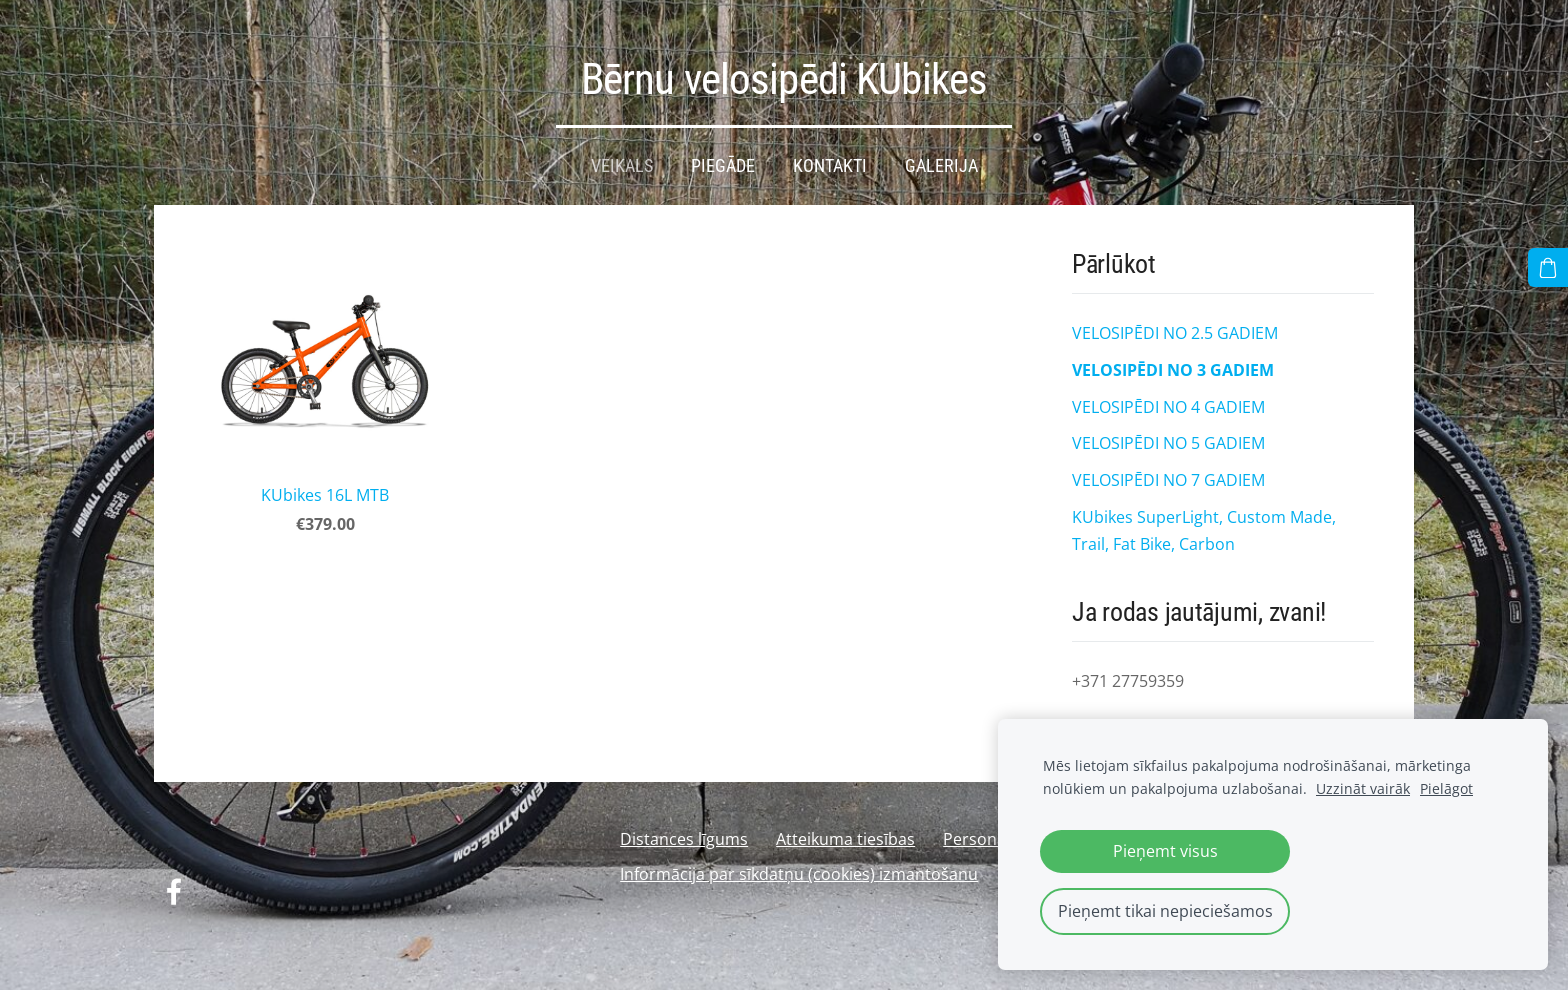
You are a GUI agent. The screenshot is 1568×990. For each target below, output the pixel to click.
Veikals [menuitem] (622, 160)
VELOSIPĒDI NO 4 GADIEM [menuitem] (1168, 401)
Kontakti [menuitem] (830, 160)
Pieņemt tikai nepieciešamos (1165, 911)
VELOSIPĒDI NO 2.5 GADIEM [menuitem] (1175, 327)
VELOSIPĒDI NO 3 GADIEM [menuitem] (1173, 364)
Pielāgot (1446, 788)
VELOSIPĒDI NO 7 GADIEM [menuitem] (1168, 474)
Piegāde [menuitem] (723, 160)
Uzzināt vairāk (1363, 788)
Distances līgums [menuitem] (684, 833)
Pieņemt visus (1165, 851)
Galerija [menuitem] (941, 160)
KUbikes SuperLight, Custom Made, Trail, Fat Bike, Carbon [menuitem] (1204, 524)
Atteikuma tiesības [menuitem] (845, 833)
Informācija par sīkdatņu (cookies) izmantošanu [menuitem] (799, 868)
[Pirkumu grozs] (1549, 267)
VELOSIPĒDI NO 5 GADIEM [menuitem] (1168, 437)
